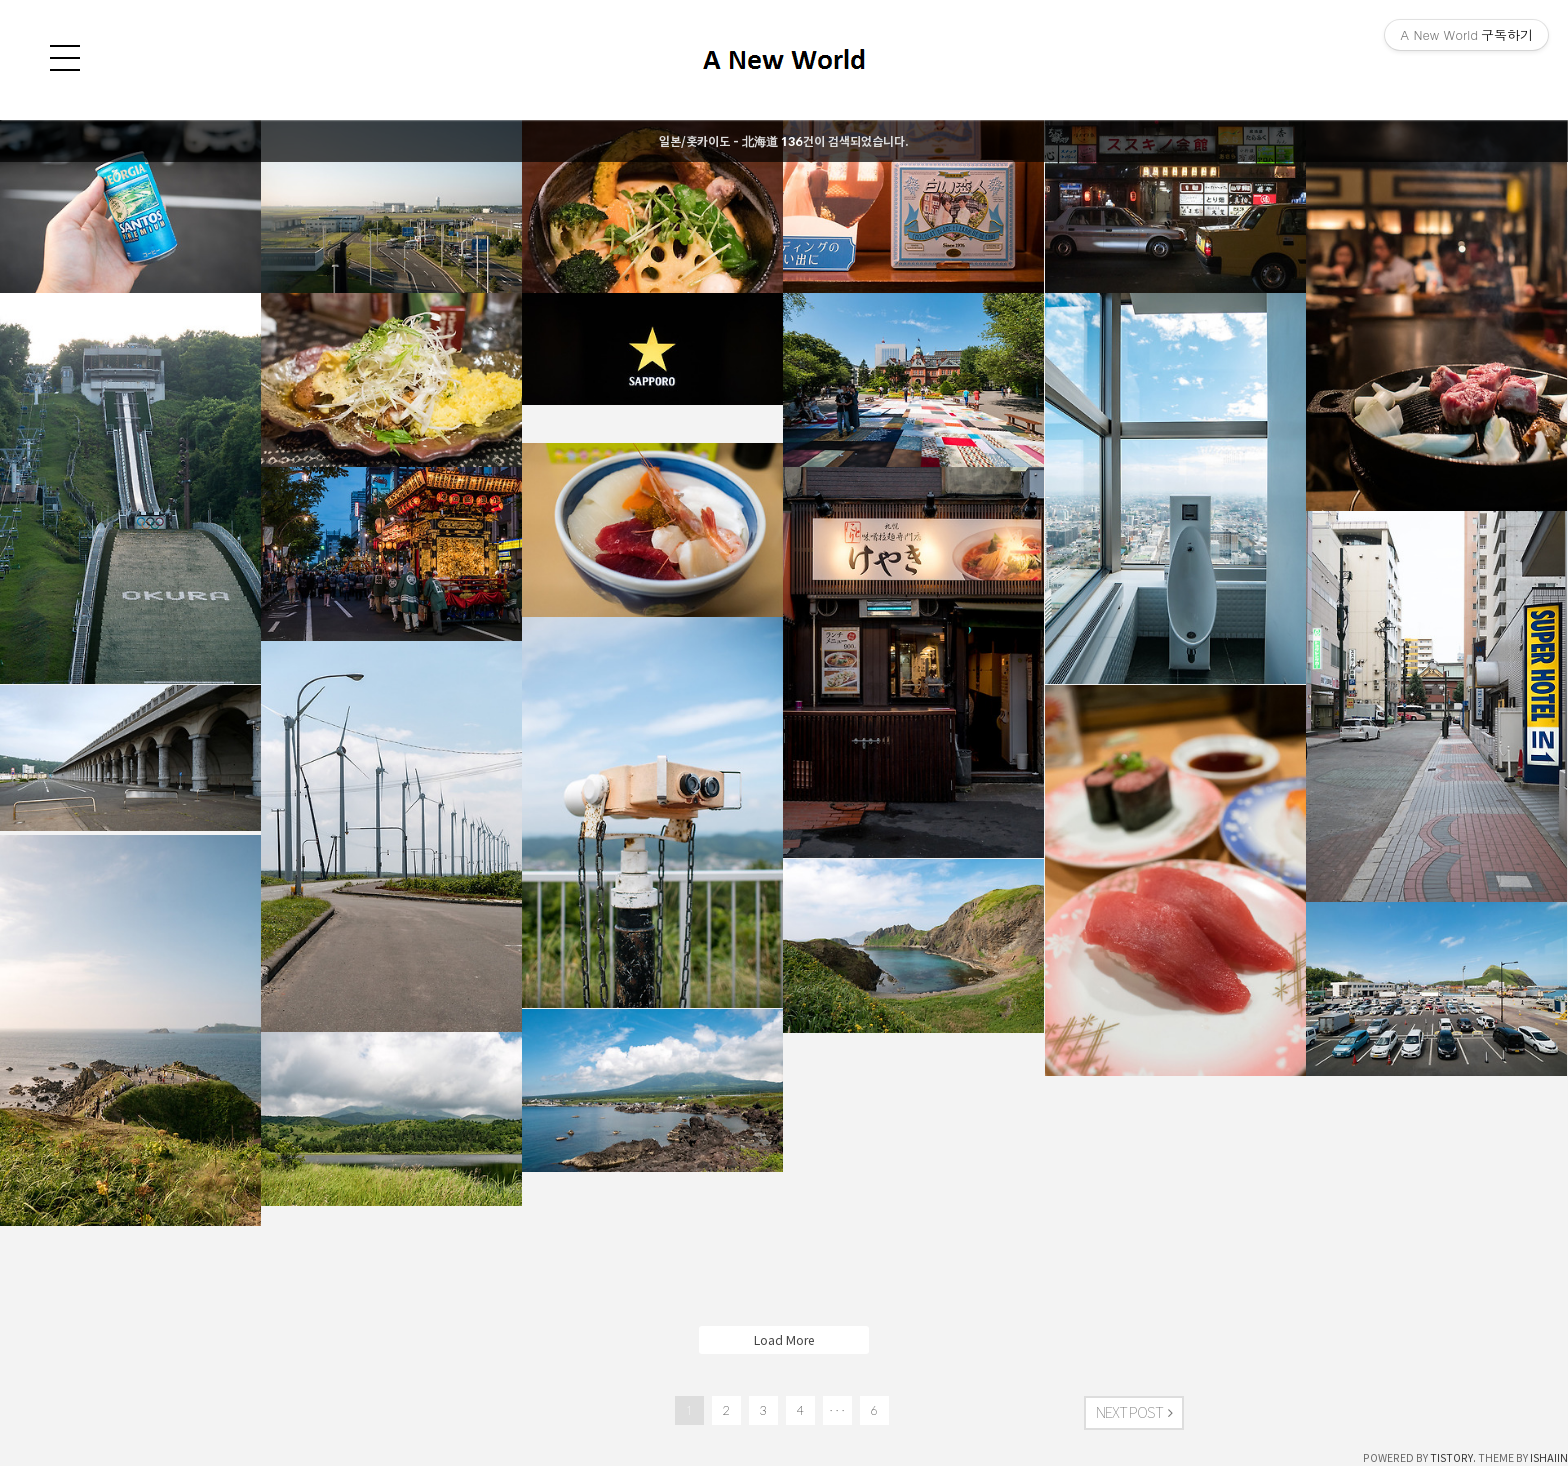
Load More (784, 1340)
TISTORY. (1453, 1458)
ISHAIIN (1549, 1458)
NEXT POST (1134, 1413)
